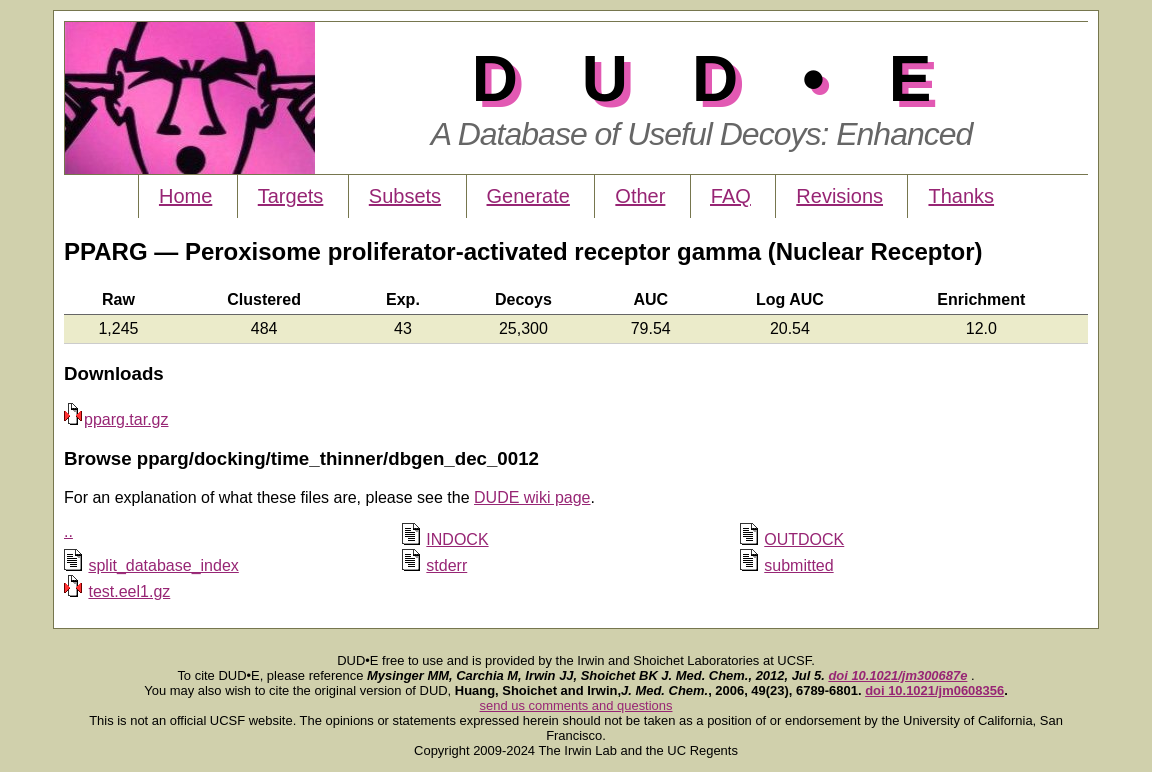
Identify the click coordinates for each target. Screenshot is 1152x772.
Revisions (839, 196)
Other (640, 196)
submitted (798, 565)
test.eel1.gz (129, 591)
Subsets (405, 196)
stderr (446, 565)
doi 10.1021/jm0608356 (934, 690)
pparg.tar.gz (116, 419)
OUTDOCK (804, 539)
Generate (528, 196)
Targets (291, 196)
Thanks (961, 196)
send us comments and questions (576, 705)
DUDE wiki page (532, 497)
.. (68, 531)
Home (185, 196)
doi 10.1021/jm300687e (897, 675)
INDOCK (457, 539)
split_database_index (163, 565)
